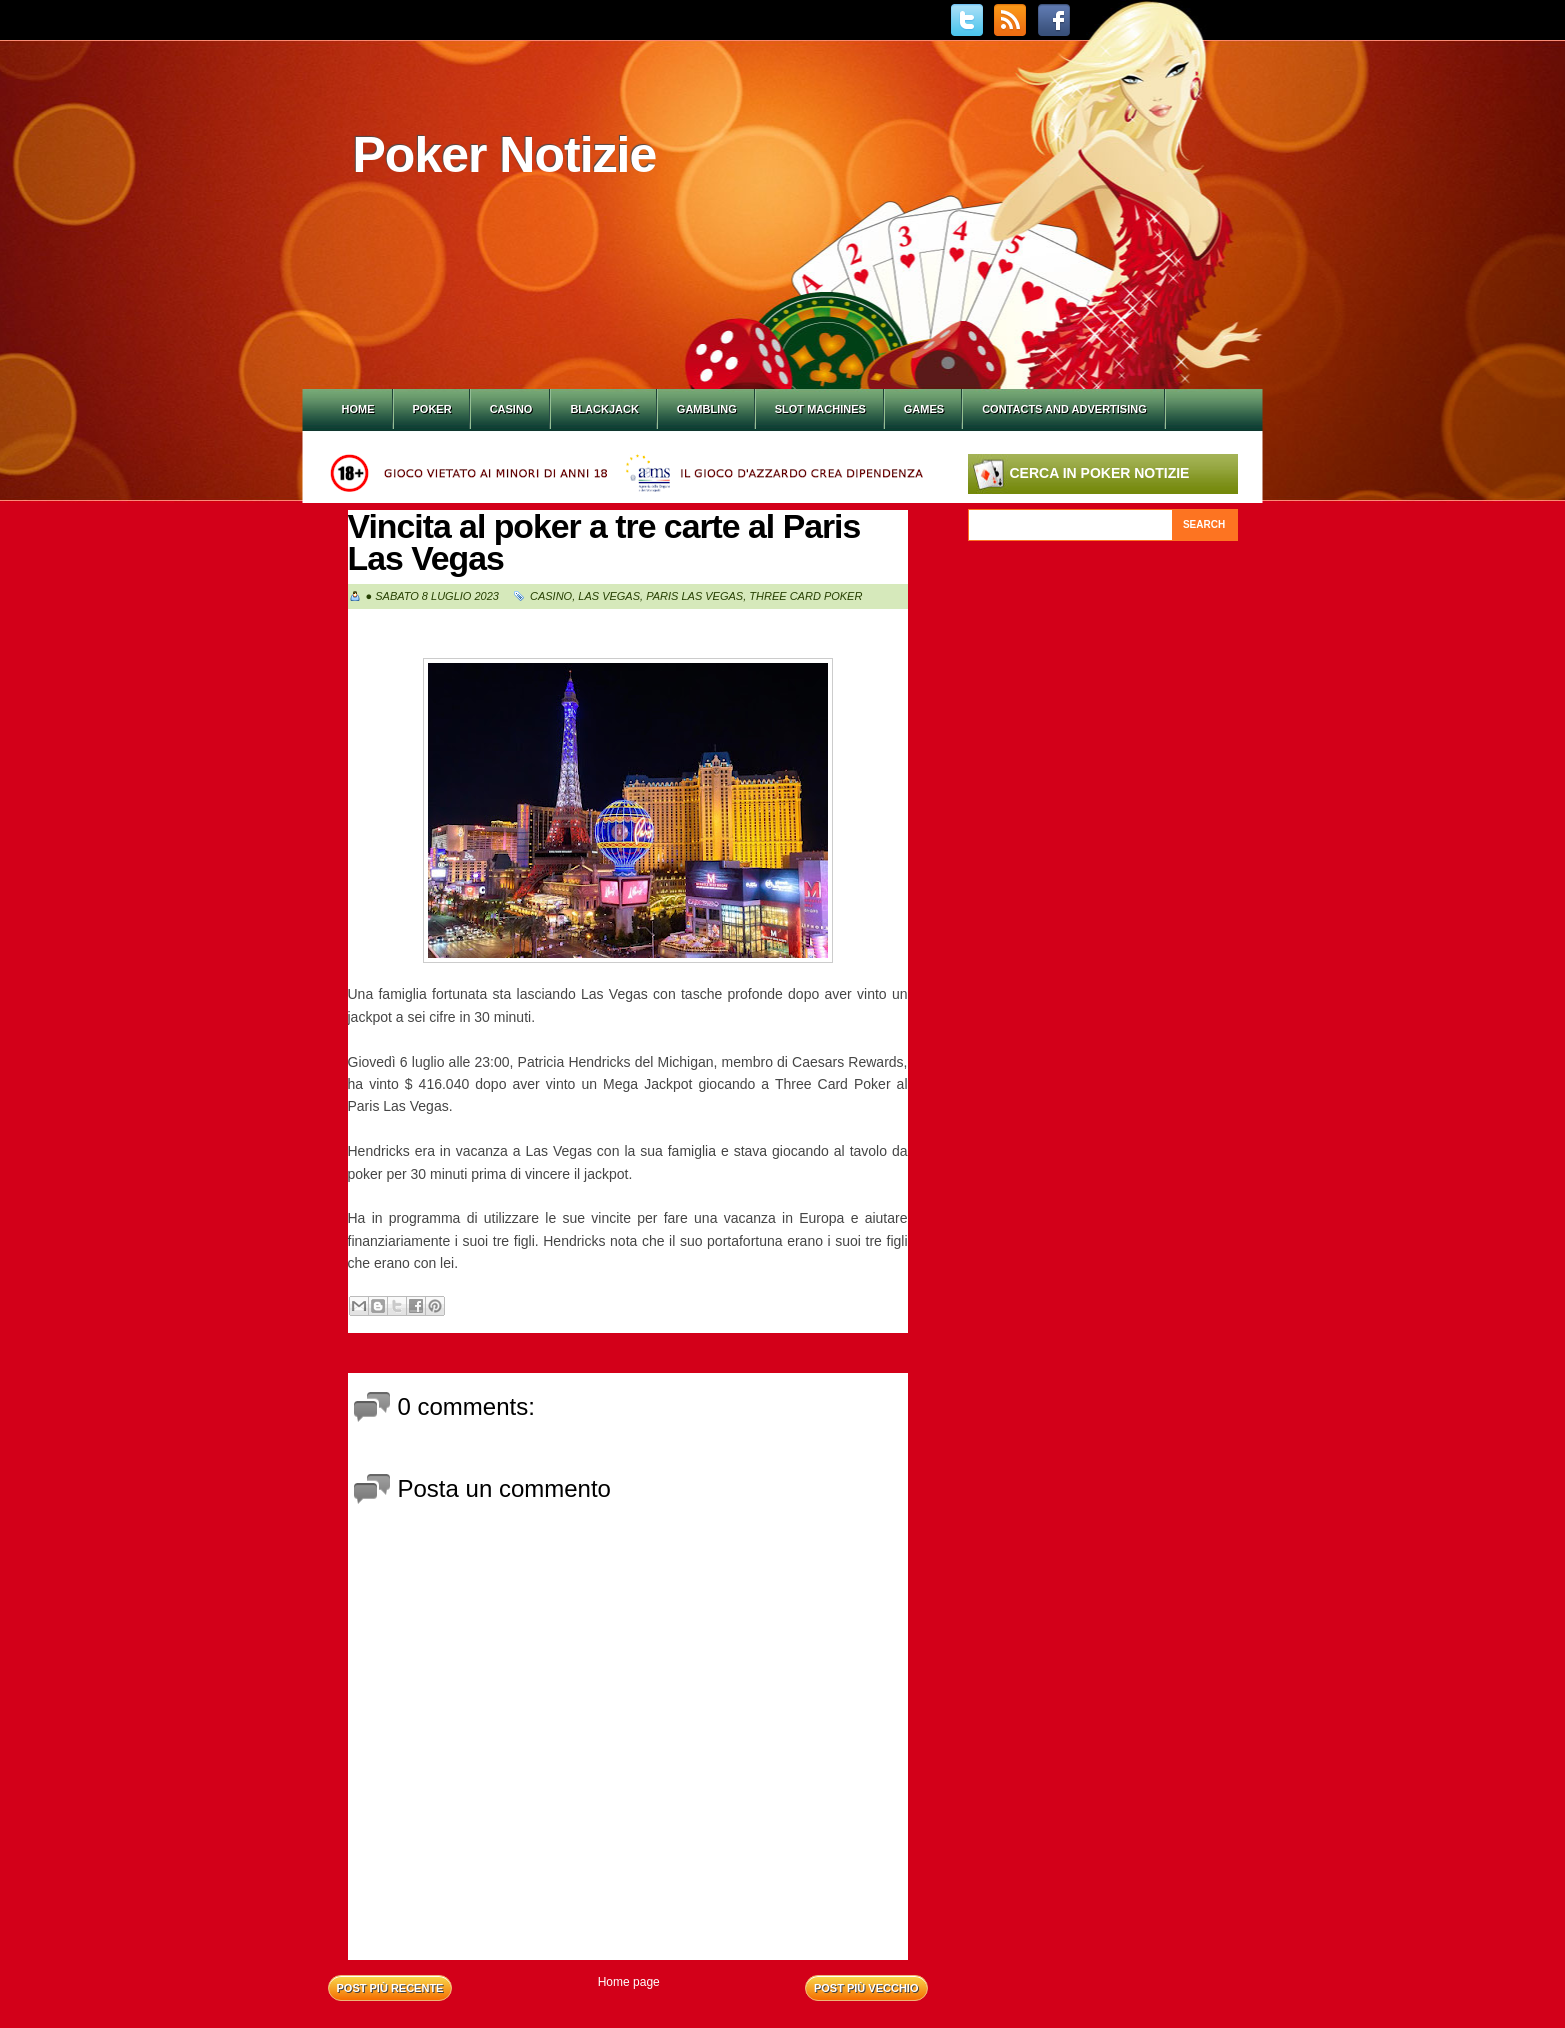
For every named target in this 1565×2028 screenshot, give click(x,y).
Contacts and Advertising (1064, 409)
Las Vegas (609, 596)
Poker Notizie (505, 155)
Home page (629, 1982)
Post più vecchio (866, 1988)
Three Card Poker (805, 596)
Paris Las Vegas (694, 596)
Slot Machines (820, 409)
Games (924, 409)
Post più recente (390, 1988)
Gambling (707, 409)
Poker (432, 409)
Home (358, 409)
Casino (511, 409)
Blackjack (604, 409)
